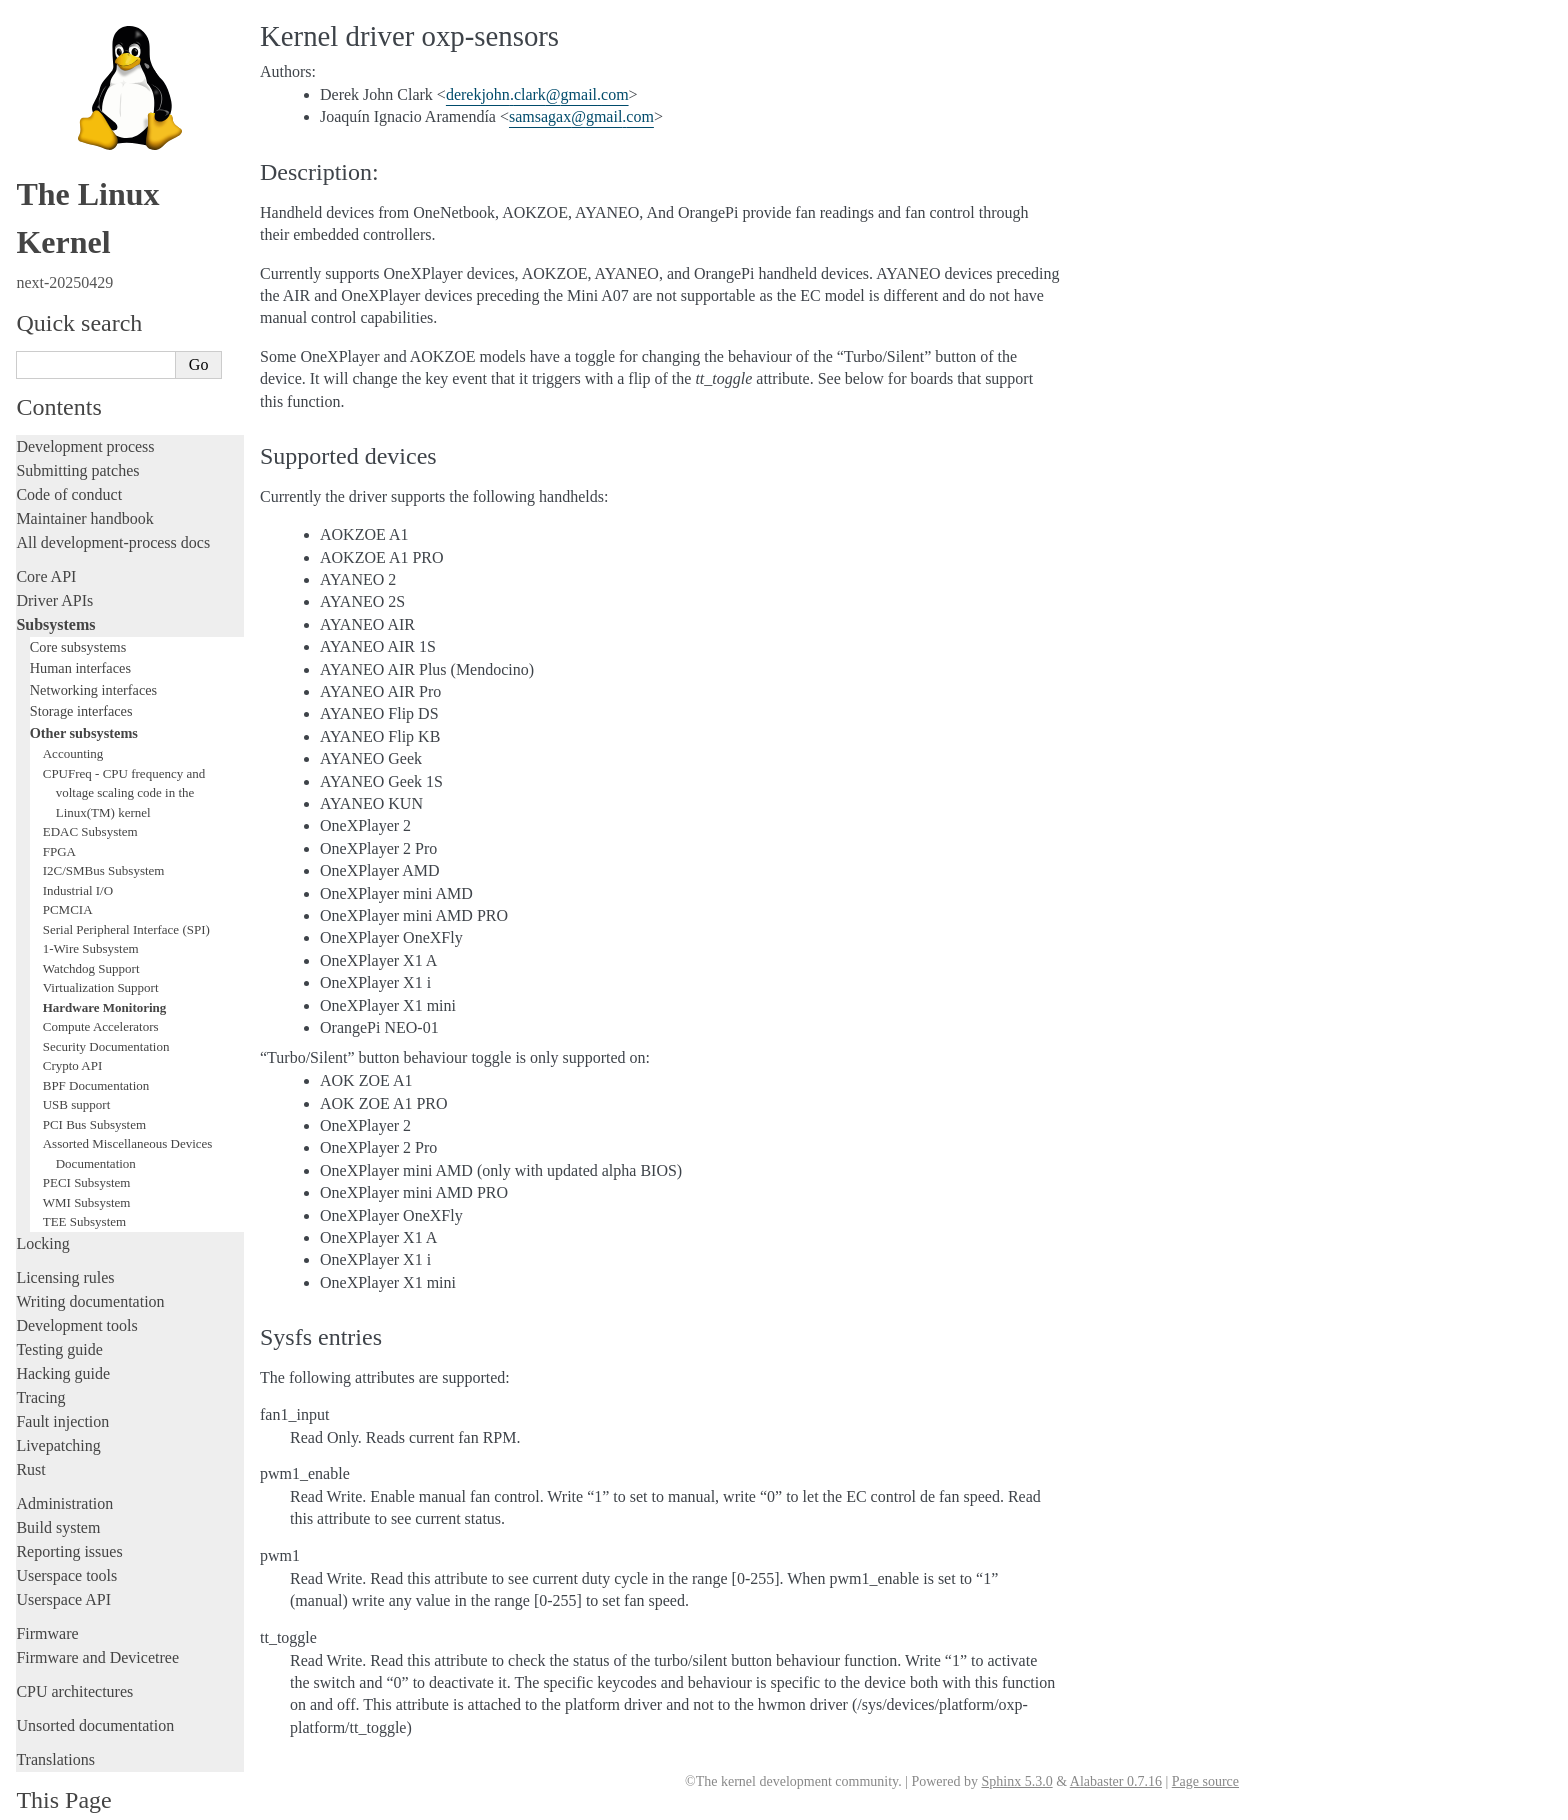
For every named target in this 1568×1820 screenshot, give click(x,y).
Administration (64, 1465)
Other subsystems (84, 695)
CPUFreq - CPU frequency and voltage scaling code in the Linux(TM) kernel (124, 755)
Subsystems (55, 586)
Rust (30, 1431)
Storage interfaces (81, 673)
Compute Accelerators (101, 988)
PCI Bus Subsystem (94, 1086)
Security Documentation (106, 1008)
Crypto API (73, 1027)
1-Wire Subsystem (91, 910)
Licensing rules (65, 1239)
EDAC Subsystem (90, 793)
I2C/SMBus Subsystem (104, 832)
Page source (1205, 1781)
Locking (42, 1205)
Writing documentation (90, 1263)
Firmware (47, 1595)
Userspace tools (66, 1537)
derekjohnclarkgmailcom (537, 94)
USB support (77, 1066)
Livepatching (58, 1407)
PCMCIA (68, 871)
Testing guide (59, 1311)
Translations (55, 1721)
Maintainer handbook (84, 480)
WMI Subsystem (87, 1164)
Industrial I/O (78, 852)
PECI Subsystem (87, 1144)
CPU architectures (74, 1653)
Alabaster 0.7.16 (1116, 1781)
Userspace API (63, 1561)
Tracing (40, 1359)
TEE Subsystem (84, 1183)
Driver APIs (54, 562)
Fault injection (62, 1383)
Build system (58, 1489)
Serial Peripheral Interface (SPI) (126, 891)
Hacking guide (63, 1335)
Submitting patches (77, 432)
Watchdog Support (91, 930)
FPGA (59, 813)
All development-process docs (113, 504)
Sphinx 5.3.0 (1016, 1781)
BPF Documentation (96, 1047)
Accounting (73, 715)
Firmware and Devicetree (97, 1619)
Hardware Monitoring (105, 969)
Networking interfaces (93, 652)
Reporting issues (69, 1513)
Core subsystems (78, 609)
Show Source (58, 1801)
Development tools (76, 1287)
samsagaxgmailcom (581, 116)
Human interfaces (80, 630)
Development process (85, 408)
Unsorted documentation (95, 1687)
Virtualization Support (101, 949)
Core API (46, 538)
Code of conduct (69, 456)
